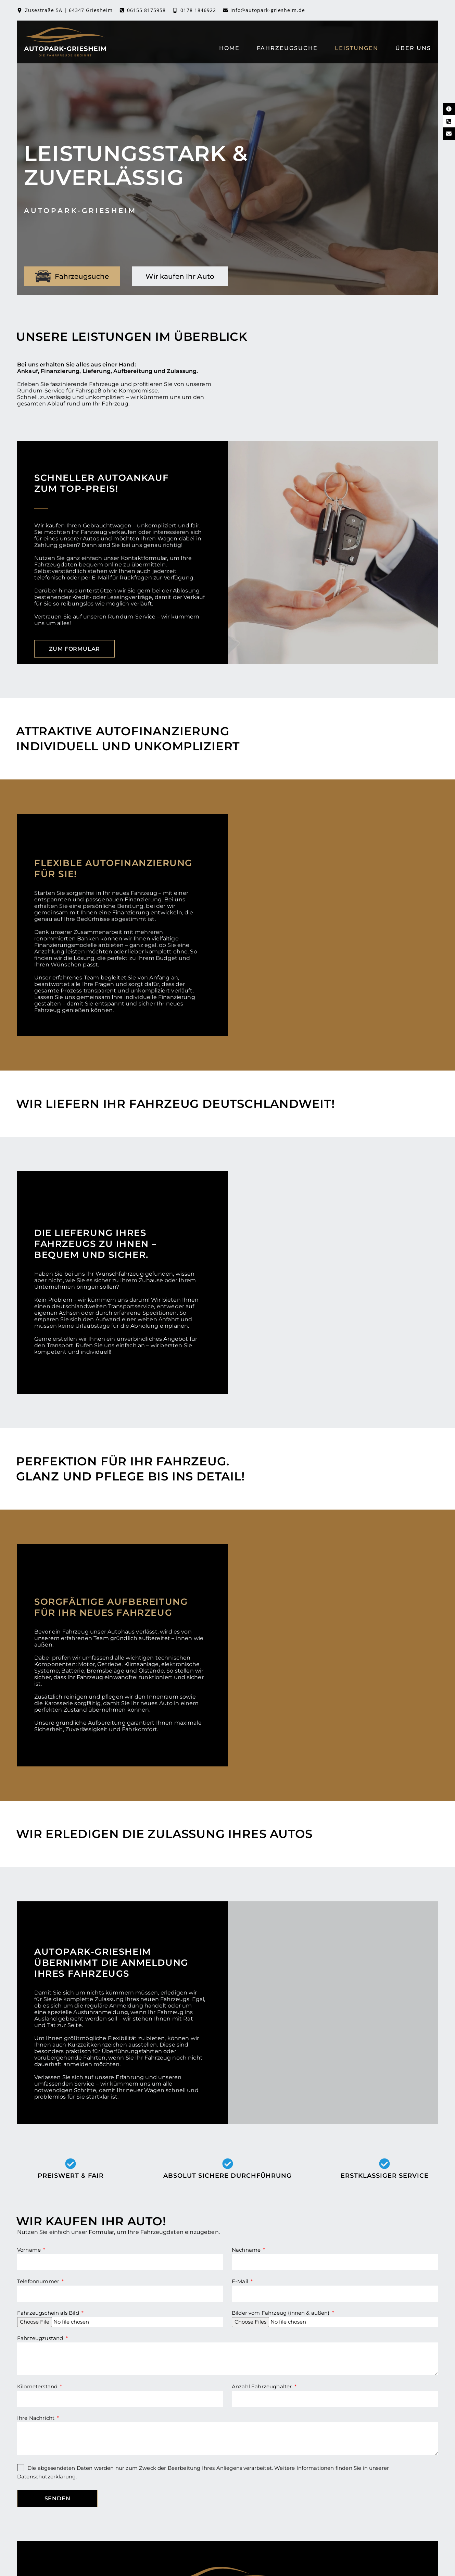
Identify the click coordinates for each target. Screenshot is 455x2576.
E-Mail (241, 2282)
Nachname (247, 2250)
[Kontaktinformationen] (449, 109)
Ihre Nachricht (36, 2418)
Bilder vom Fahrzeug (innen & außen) (281, 2313)
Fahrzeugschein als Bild (48, 2313)
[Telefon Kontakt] (449, 121)
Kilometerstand (38, 2386)
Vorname (29, 2250)
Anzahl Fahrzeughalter (262, 2386)
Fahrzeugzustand (41, 2338)
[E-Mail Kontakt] (449, 133)
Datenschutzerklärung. (47, 2476)
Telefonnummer (39, 2282)
